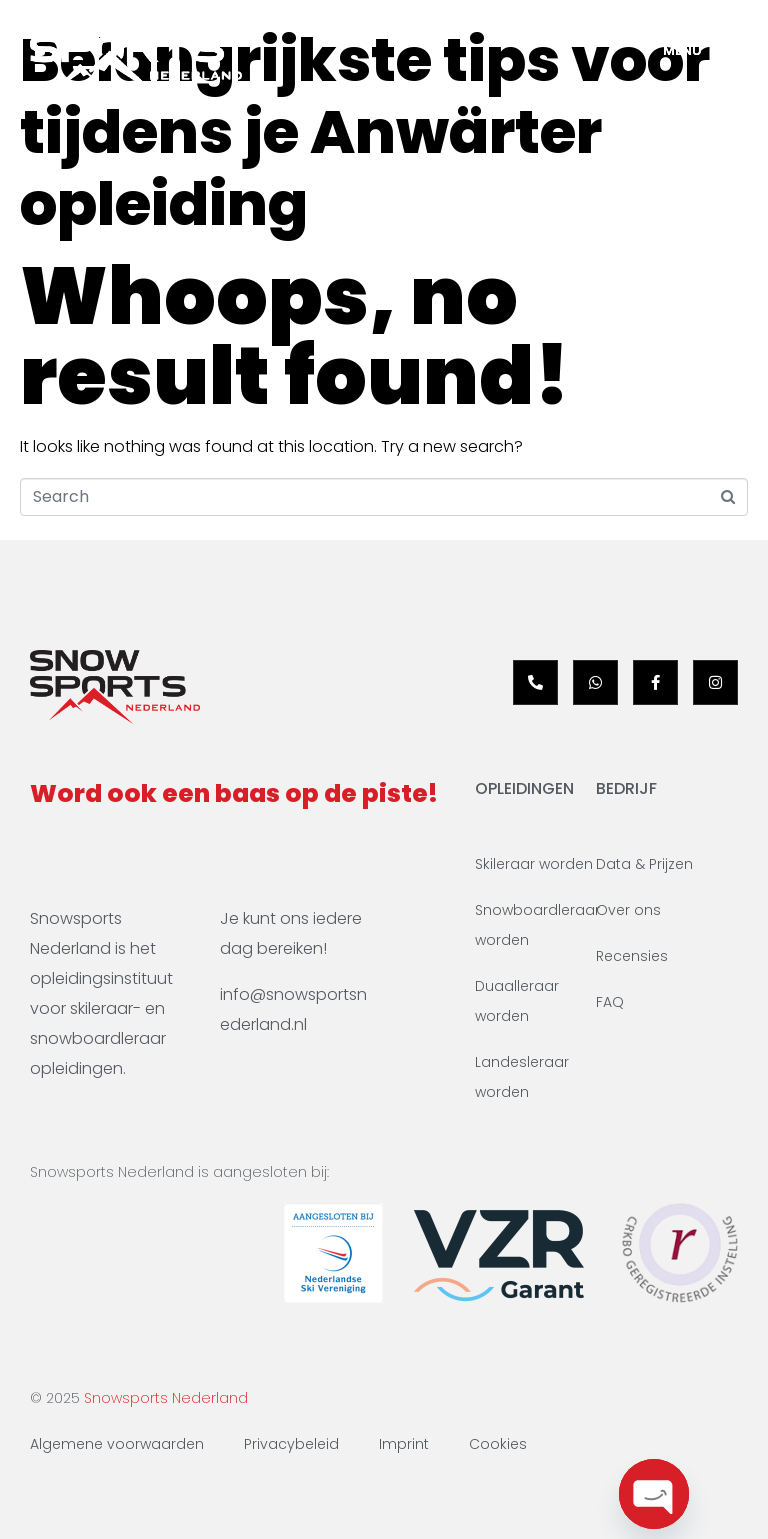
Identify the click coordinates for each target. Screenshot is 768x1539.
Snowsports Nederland (166, 1398)
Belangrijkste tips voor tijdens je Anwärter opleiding (365, 132)
